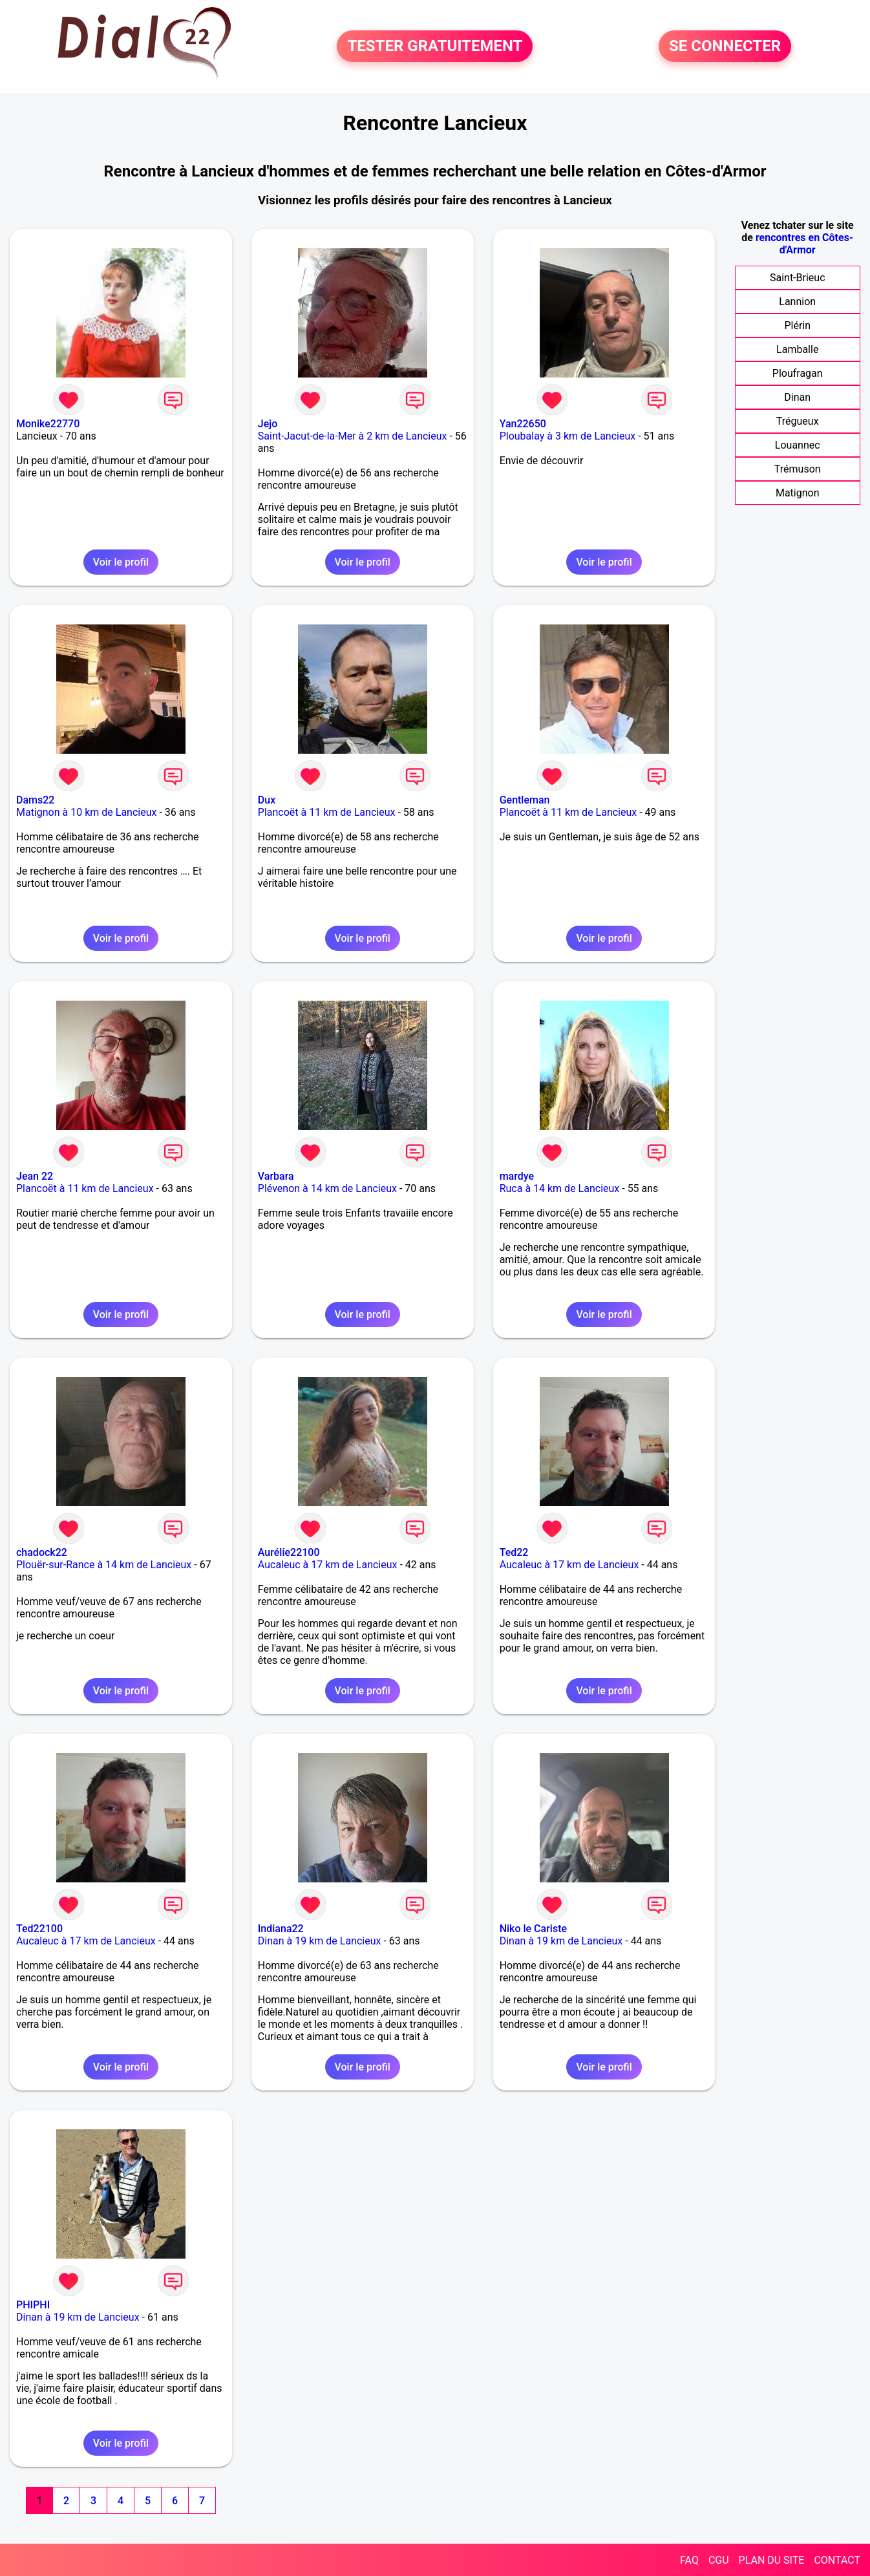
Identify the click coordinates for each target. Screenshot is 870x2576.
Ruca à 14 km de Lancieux (560, 1188)
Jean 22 (34, 1176)
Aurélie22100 (289, 1552)
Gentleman (525, 800)
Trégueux (797, 421)
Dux (266, 800)
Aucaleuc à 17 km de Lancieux (328, 1565)
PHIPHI (33, 2305)
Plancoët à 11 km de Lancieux (327, 812)
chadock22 (41, 1552)
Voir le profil (121, 562)
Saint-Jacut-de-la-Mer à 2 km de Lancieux (352, 436)
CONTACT (837, 2560)
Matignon (798, 493)
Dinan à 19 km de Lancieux (319, 1941)
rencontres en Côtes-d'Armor (804, 243)
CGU (718, 2560)
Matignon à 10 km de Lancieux (86, 812)
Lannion (797, 301)
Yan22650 (523, 424)
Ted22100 (39, 1928)
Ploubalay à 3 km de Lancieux (568, 436)
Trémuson (797, 469)
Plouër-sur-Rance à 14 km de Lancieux (103, 1565)
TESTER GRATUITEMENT (434, 46)
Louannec (797, 445)
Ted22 (514, 1552)
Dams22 (35, 800)
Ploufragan (797, 373)
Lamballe (797, 349)
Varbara (276, 1176)
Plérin (797, 325)
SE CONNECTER (725, 46)
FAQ (689, 2560)
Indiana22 (281, 1928)
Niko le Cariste (533, 1928)
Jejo (268, 424)
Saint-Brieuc (797, 277)
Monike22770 (48, 424)
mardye (517, 1176)
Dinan (797, 397)
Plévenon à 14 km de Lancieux (327, 1188)
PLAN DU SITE (772, 2560)
